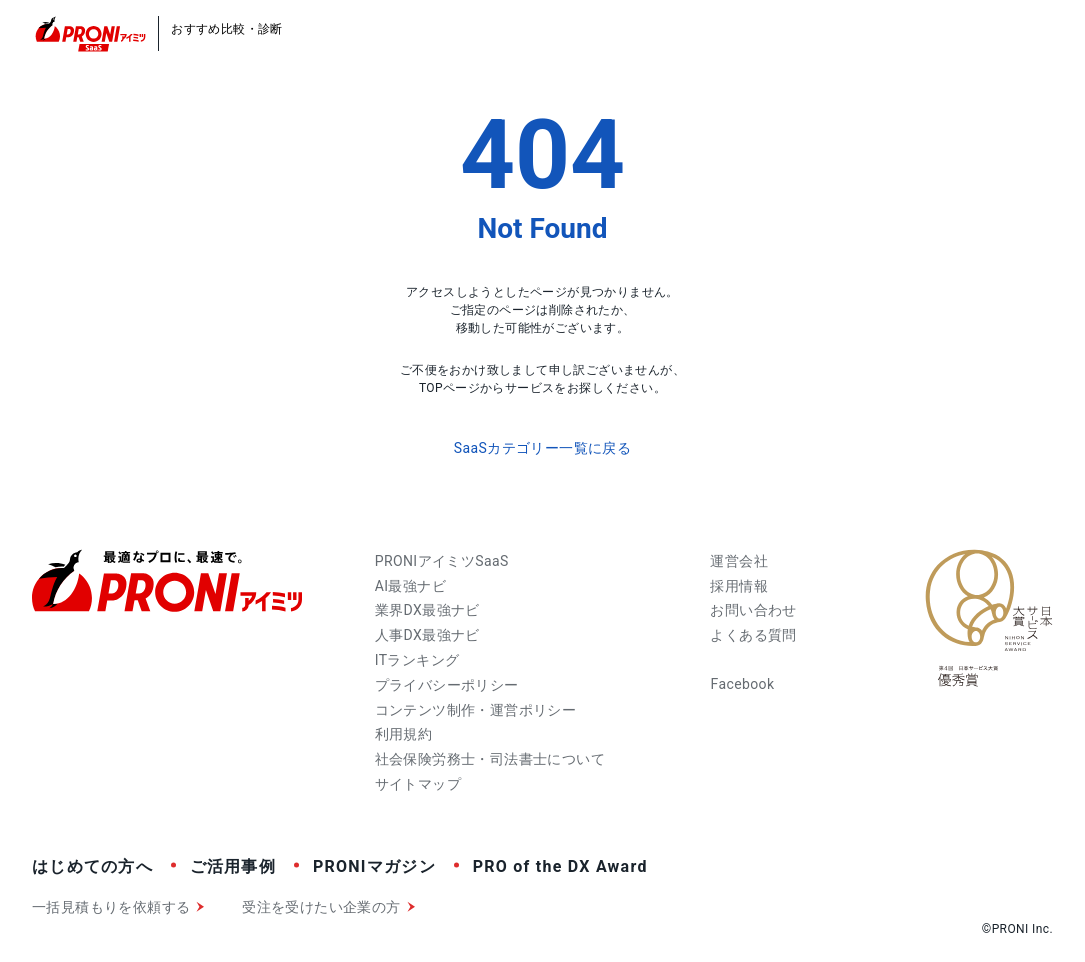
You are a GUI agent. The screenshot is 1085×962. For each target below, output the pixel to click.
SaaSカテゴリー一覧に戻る (542, 448)
